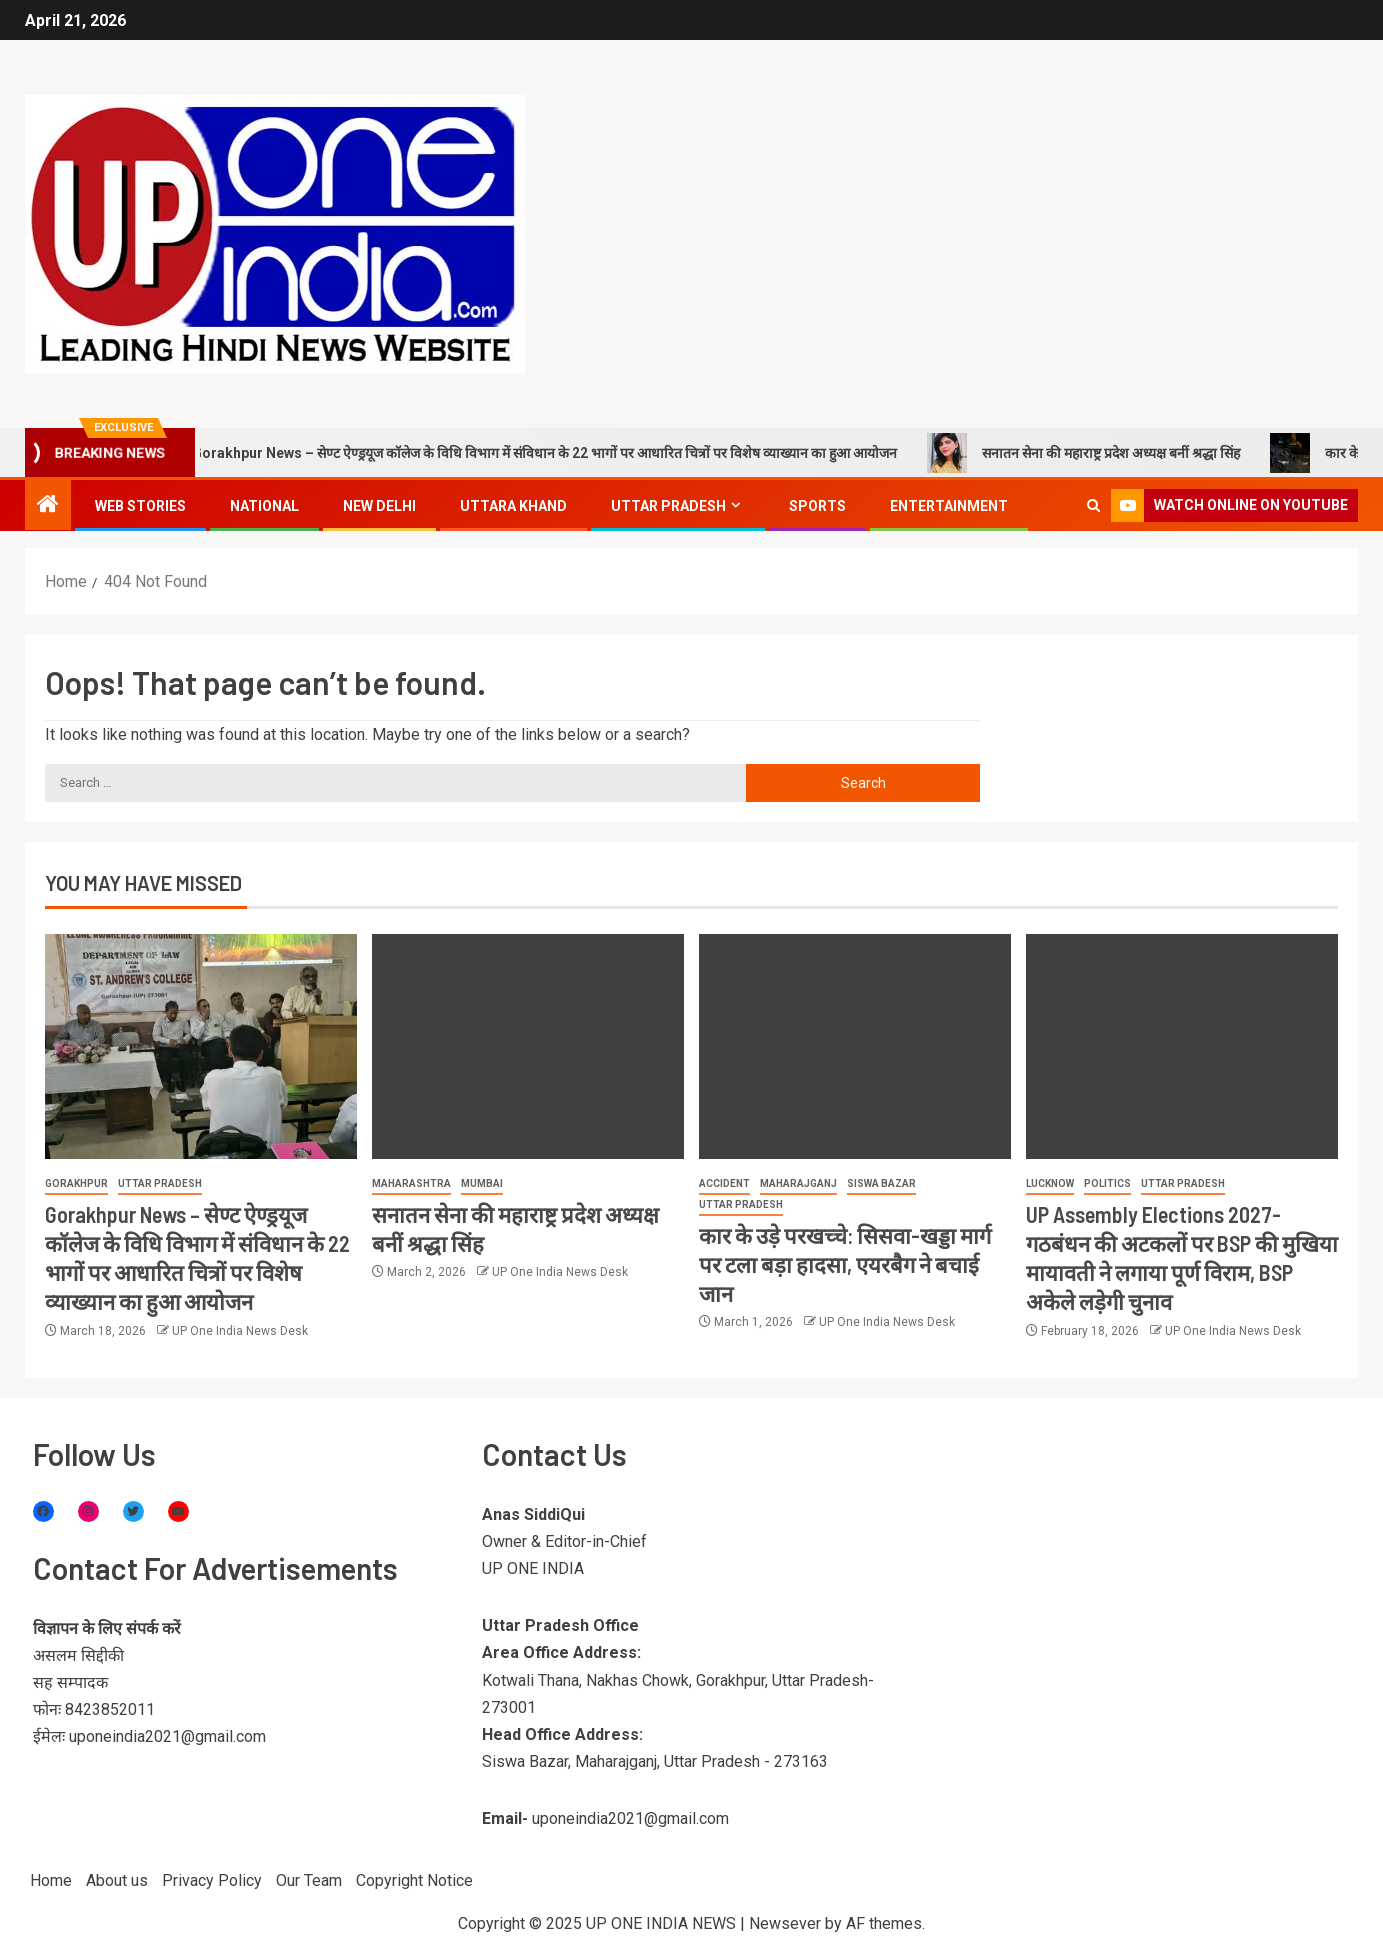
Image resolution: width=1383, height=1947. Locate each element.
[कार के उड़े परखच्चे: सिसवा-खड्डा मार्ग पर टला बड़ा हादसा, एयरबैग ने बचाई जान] (855, 1046)
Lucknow (1050, 1183)
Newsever (785, 1923)
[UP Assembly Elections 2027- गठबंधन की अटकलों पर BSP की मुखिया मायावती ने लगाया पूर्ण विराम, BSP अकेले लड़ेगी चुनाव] (1182, 1046)
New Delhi (379, 506)
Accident (724, 1183)
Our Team (309, 1880)
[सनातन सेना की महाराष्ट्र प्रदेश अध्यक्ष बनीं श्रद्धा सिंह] (528, 1046)
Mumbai (482, 1183)
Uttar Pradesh (668, 506)
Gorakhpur (76, 1183)
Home (51, 1880)
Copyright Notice (414, 1880)
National (264, 506)
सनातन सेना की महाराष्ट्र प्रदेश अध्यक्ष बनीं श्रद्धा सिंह (1114, 453)
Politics (1107, 1183)
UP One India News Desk (240, 1331)
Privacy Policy (212, 1880)
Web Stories (140, 506)
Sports (817, 506)
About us (117, 1880)
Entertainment (949, 506)
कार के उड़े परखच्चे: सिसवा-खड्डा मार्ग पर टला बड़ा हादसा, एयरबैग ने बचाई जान (845, 1264)
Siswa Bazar (881, 1183)
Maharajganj (798, 1183)
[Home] (48, 506)
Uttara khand (513, 506)
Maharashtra (411, 1183)
